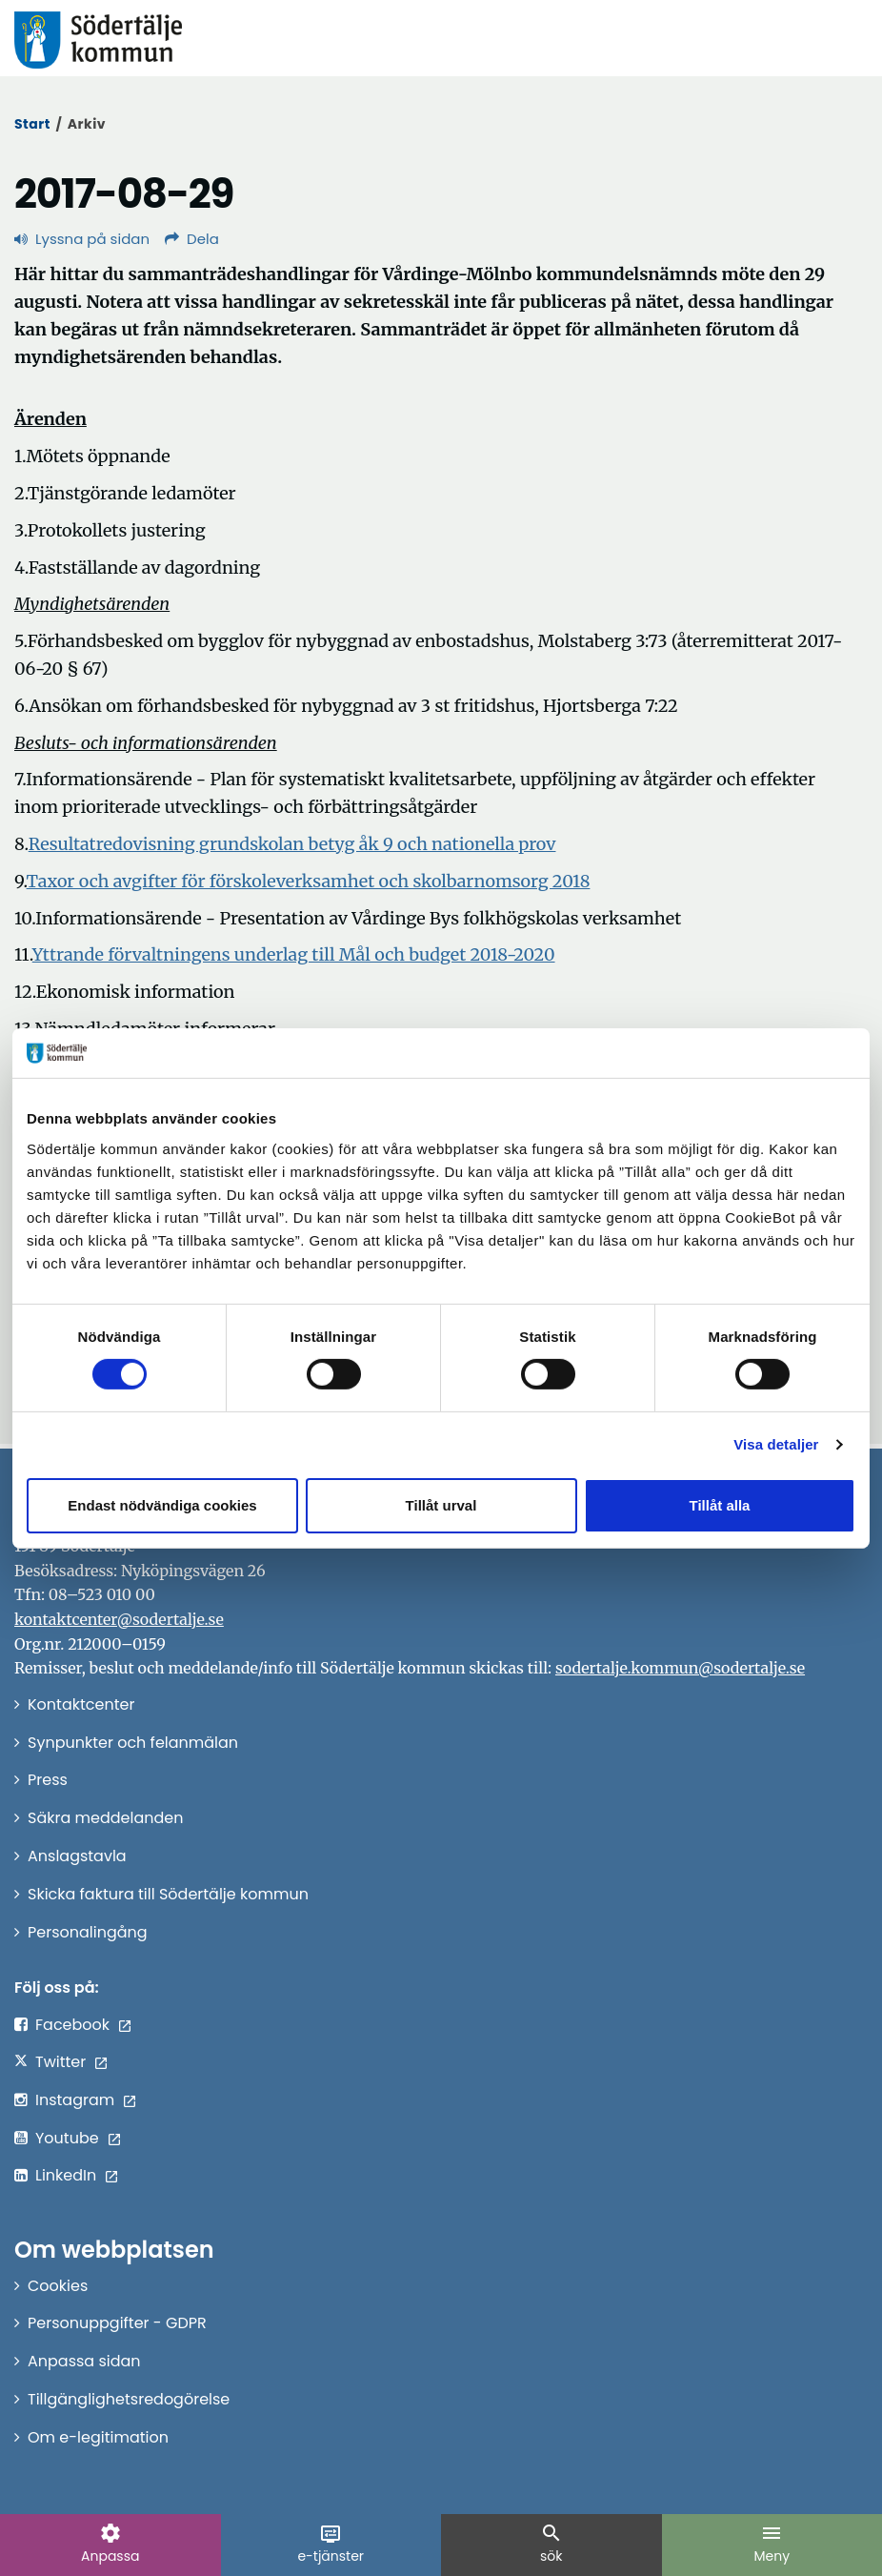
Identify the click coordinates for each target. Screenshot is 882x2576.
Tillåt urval (441, 1505)
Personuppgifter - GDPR (117, 2323)
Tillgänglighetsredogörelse (129, 2399)
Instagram (74, 2100)
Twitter (60, 2062)
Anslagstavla (77, 1856)
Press (48, 1780)
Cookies (58, 2286)
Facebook (72, 2025)
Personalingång (88, 1932)
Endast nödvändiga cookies (162, 1505)
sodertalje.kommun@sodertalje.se (680, 1667)
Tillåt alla (720, 1505)
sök (551, 2544)
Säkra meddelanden (105, 1818)
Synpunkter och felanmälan (133, 1743)
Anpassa (110, 2544)
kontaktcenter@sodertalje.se (119, 1619)
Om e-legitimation (98, 2437)
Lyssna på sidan (82, 239)
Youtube (67, 2138)
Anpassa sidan (84, 2361)
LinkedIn (65, 2175)
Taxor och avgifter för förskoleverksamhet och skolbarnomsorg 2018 (309, 881)
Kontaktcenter (81, 1704)
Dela (192, 239)
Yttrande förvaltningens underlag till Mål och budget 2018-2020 (293, 954)
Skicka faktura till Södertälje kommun (168, 1894)
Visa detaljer (775, 1444)
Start (32, 123)
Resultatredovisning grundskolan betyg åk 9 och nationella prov (292, 844)
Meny (771, 2544)
